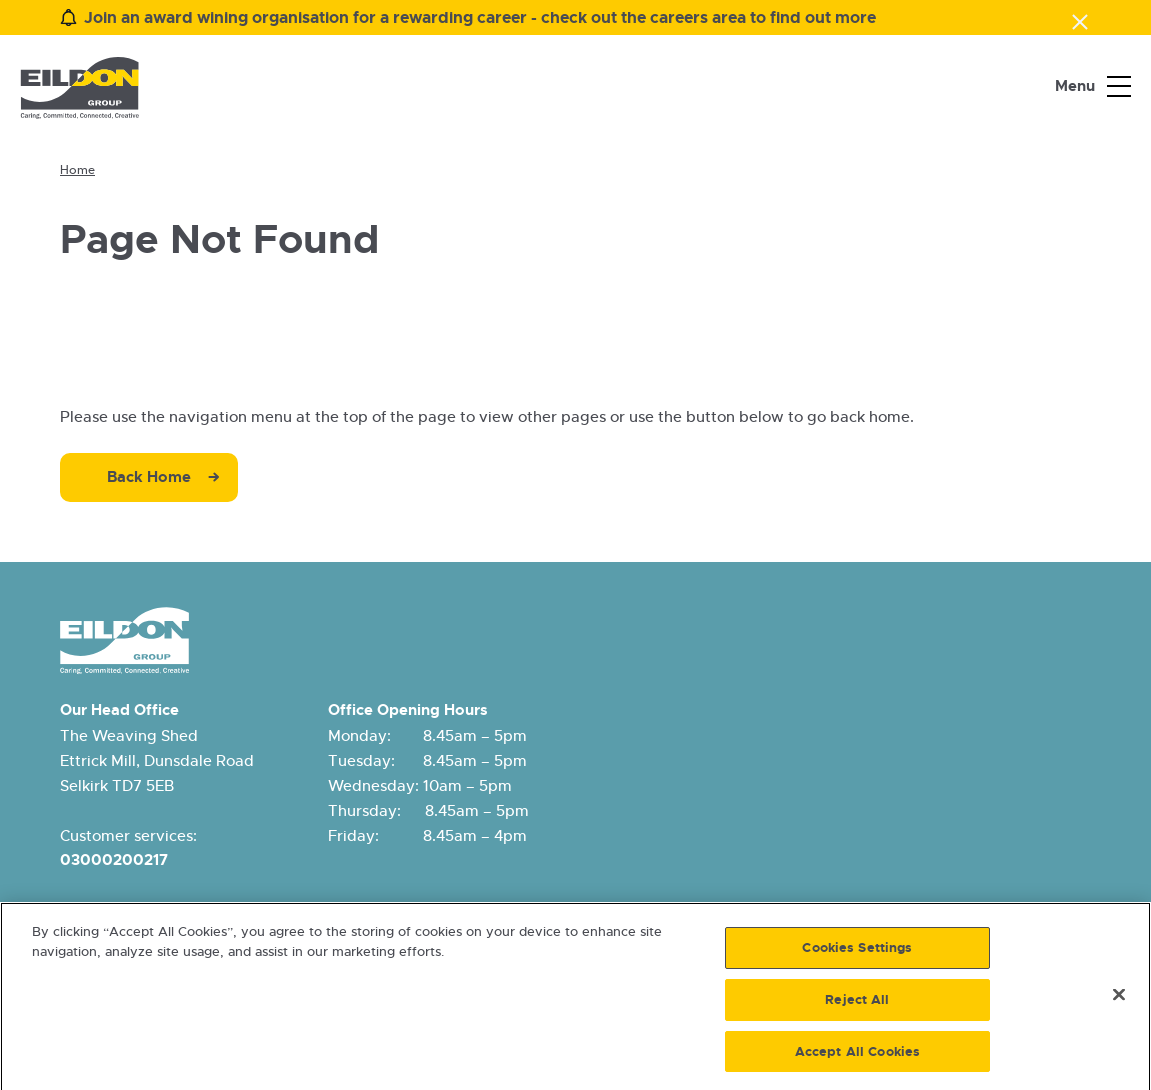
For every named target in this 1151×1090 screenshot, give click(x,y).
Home (77, 170)
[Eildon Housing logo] (79, 88)
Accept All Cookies (857, 1056)
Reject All (857, 1004)
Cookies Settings (857, 952)
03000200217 (114, 860)
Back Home (149, 477)
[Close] (1119, 1000)
